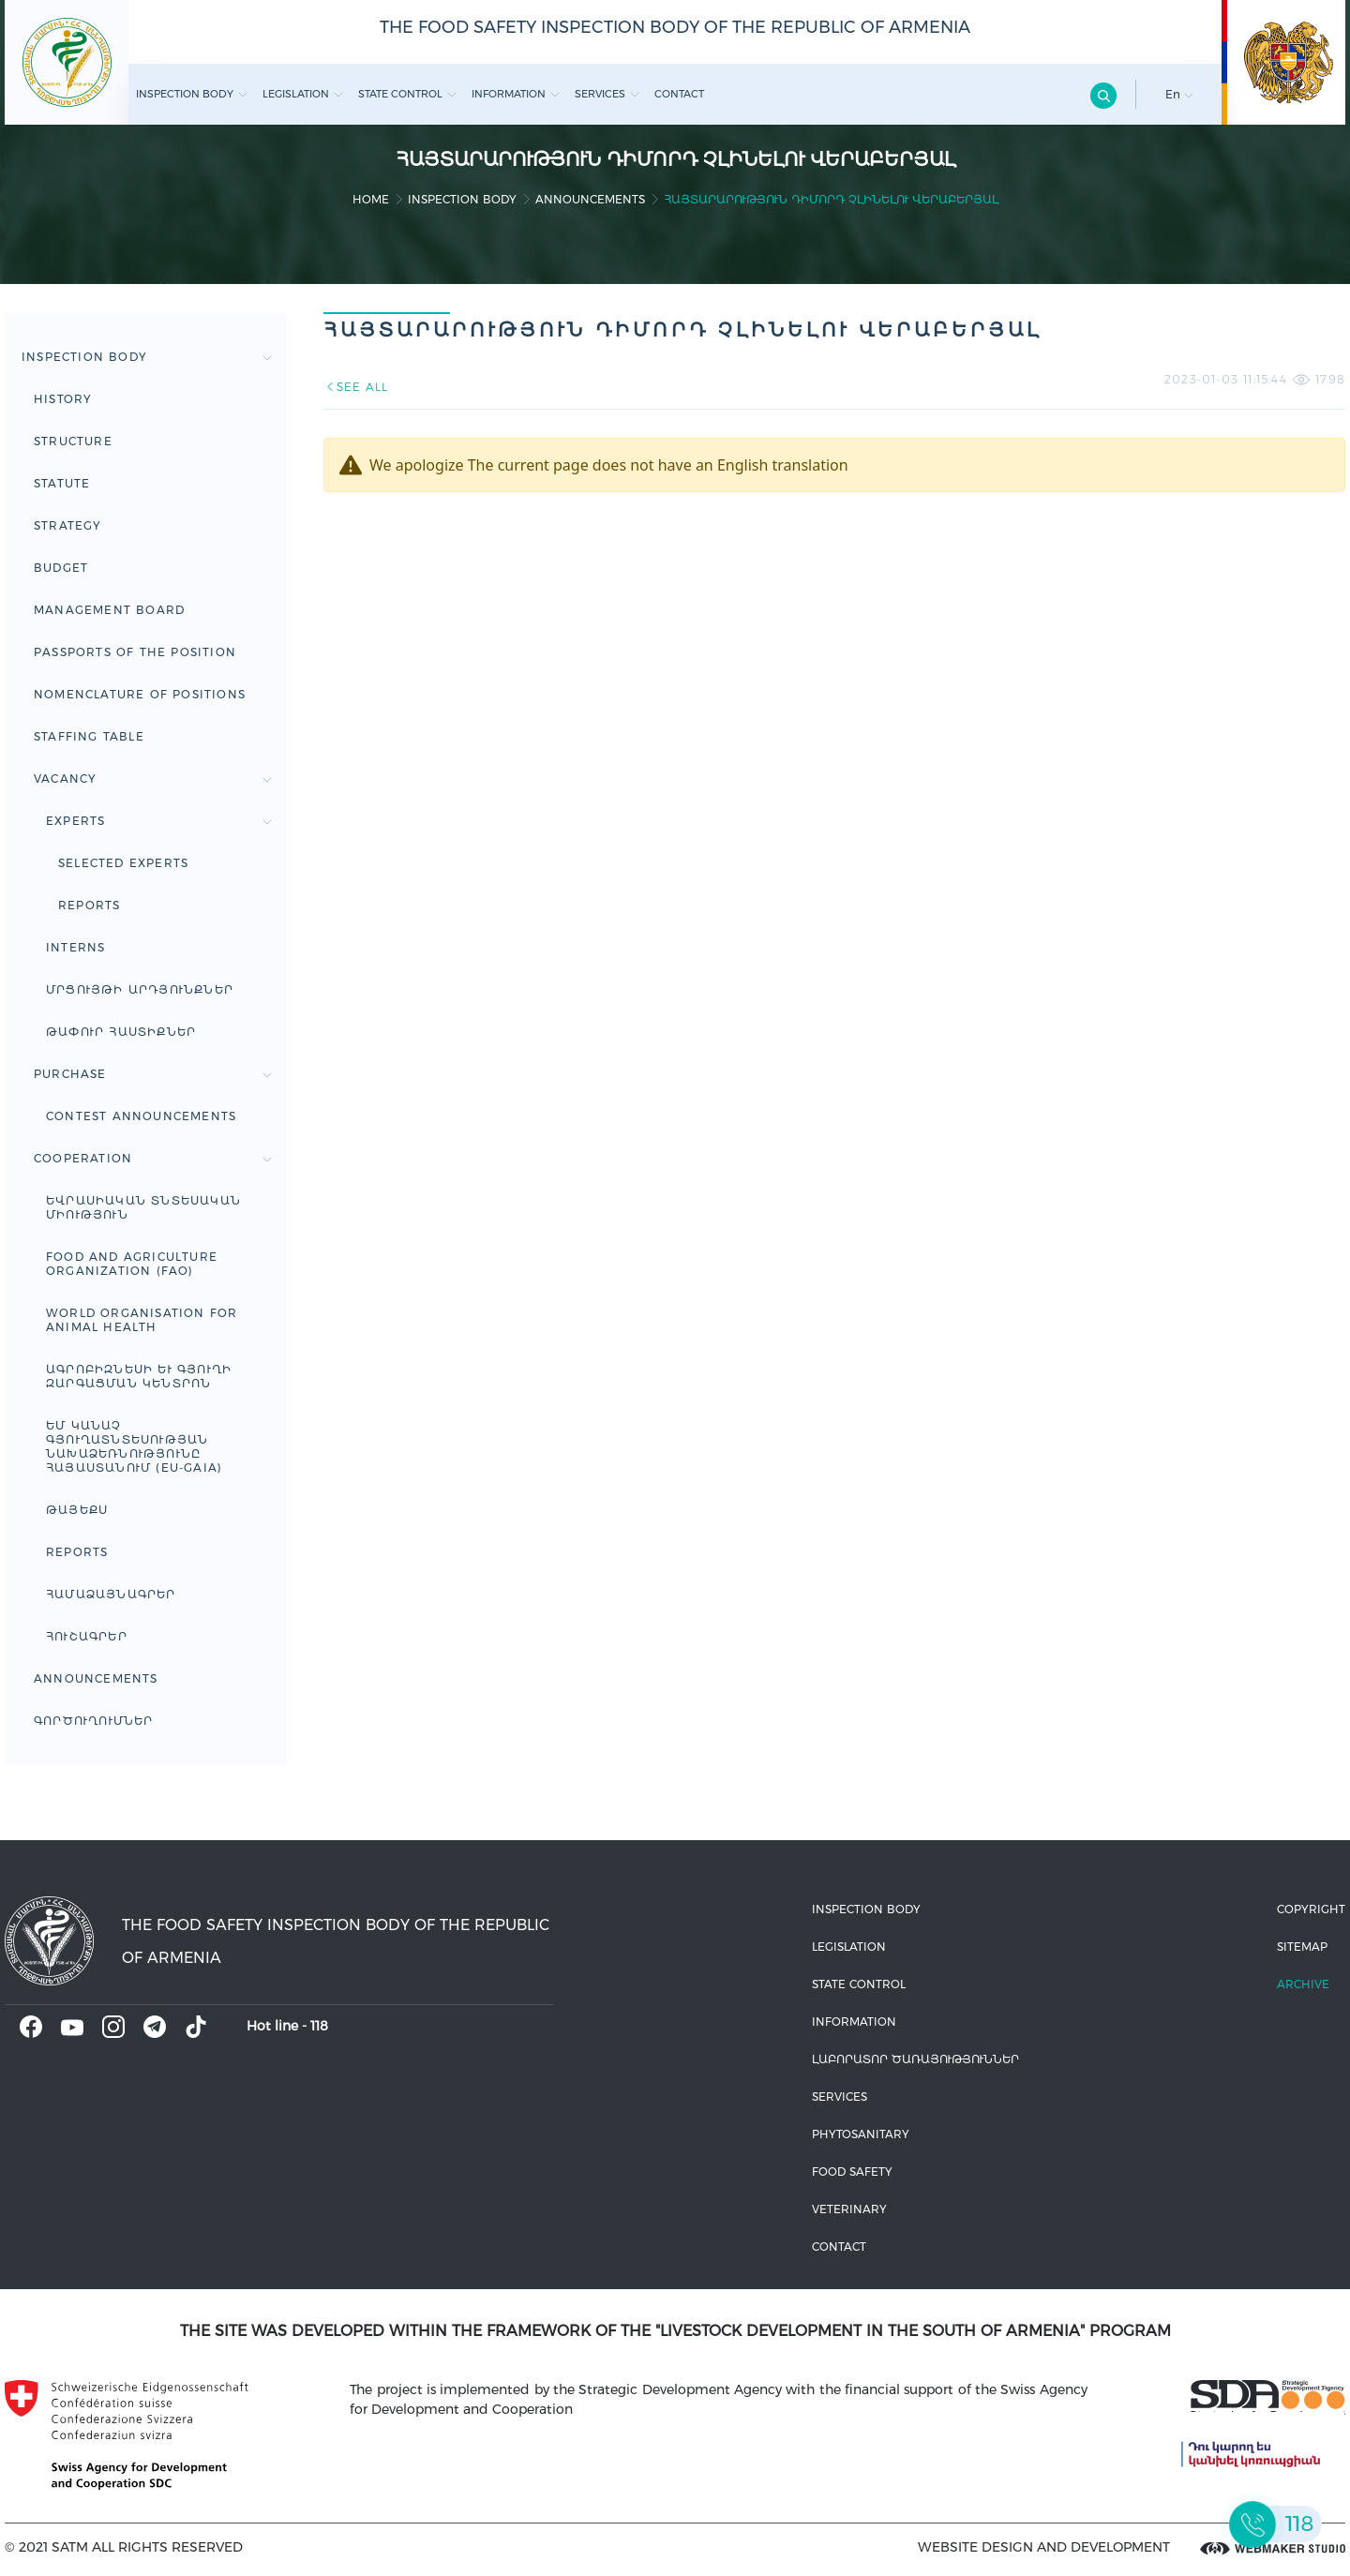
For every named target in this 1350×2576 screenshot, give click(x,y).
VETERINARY (849, 2209)
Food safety (852, 2171)
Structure (73, 441)
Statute (62, 483)
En (1179, 94)
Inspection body (192, 93)
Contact (679, 93)
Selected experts (123, 863)
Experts (159, 821)
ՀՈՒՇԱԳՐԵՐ (87, 1636)
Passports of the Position (135, 652)
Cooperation (153, 1158)
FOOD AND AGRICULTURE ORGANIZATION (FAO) (132, 1264)
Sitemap (1302, 1946)
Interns (75, 947)
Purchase (153, 1074)
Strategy (68, 525)
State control (407, 93)
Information (516, 93)
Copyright (1311, 1909)
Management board (109, 610)
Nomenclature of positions (140, 694)
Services (607, 93)
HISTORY (63, 399)
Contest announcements (141, 1116)
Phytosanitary (860, 2134)
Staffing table (89, 736)
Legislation (302, 93)
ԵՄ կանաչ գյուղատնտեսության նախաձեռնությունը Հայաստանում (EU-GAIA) (134, 1446)
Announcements (590, 199)
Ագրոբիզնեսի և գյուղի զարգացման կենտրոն (139, 1376)
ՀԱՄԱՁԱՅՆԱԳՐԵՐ (111, 1594)
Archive (1303, 1984)
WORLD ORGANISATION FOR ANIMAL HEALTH (141, 1320)
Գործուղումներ (94, 1721)
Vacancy (153, 778)
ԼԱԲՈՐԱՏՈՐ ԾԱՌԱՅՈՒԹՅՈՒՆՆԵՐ (915, 2059)
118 (319, 2025)
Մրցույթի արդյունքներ (139, 989)
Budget (61, 568)
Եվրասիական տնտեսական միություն (143, 1207)
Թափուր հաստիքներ (121, 1032)
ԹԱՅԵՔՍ (77, 1510)
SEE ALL (355, 387)
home (370, 199)
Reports (89, 905)
